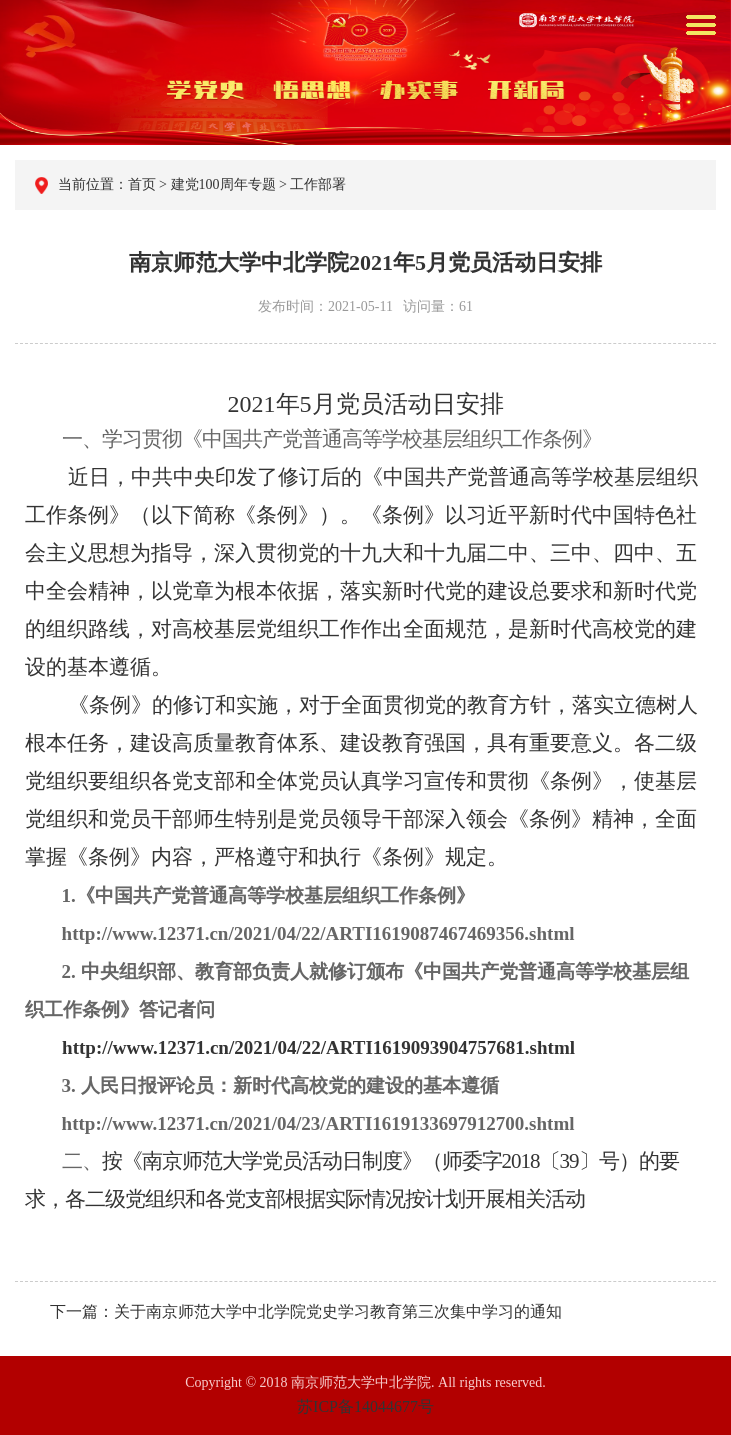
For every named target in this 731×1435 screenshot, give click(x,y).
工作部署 (317, 184)
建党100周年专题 (223, 184)
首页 (144, 184)
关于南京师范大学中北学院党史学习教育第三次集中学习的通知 (338, 1311)
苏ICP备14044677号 (365, 1406)
